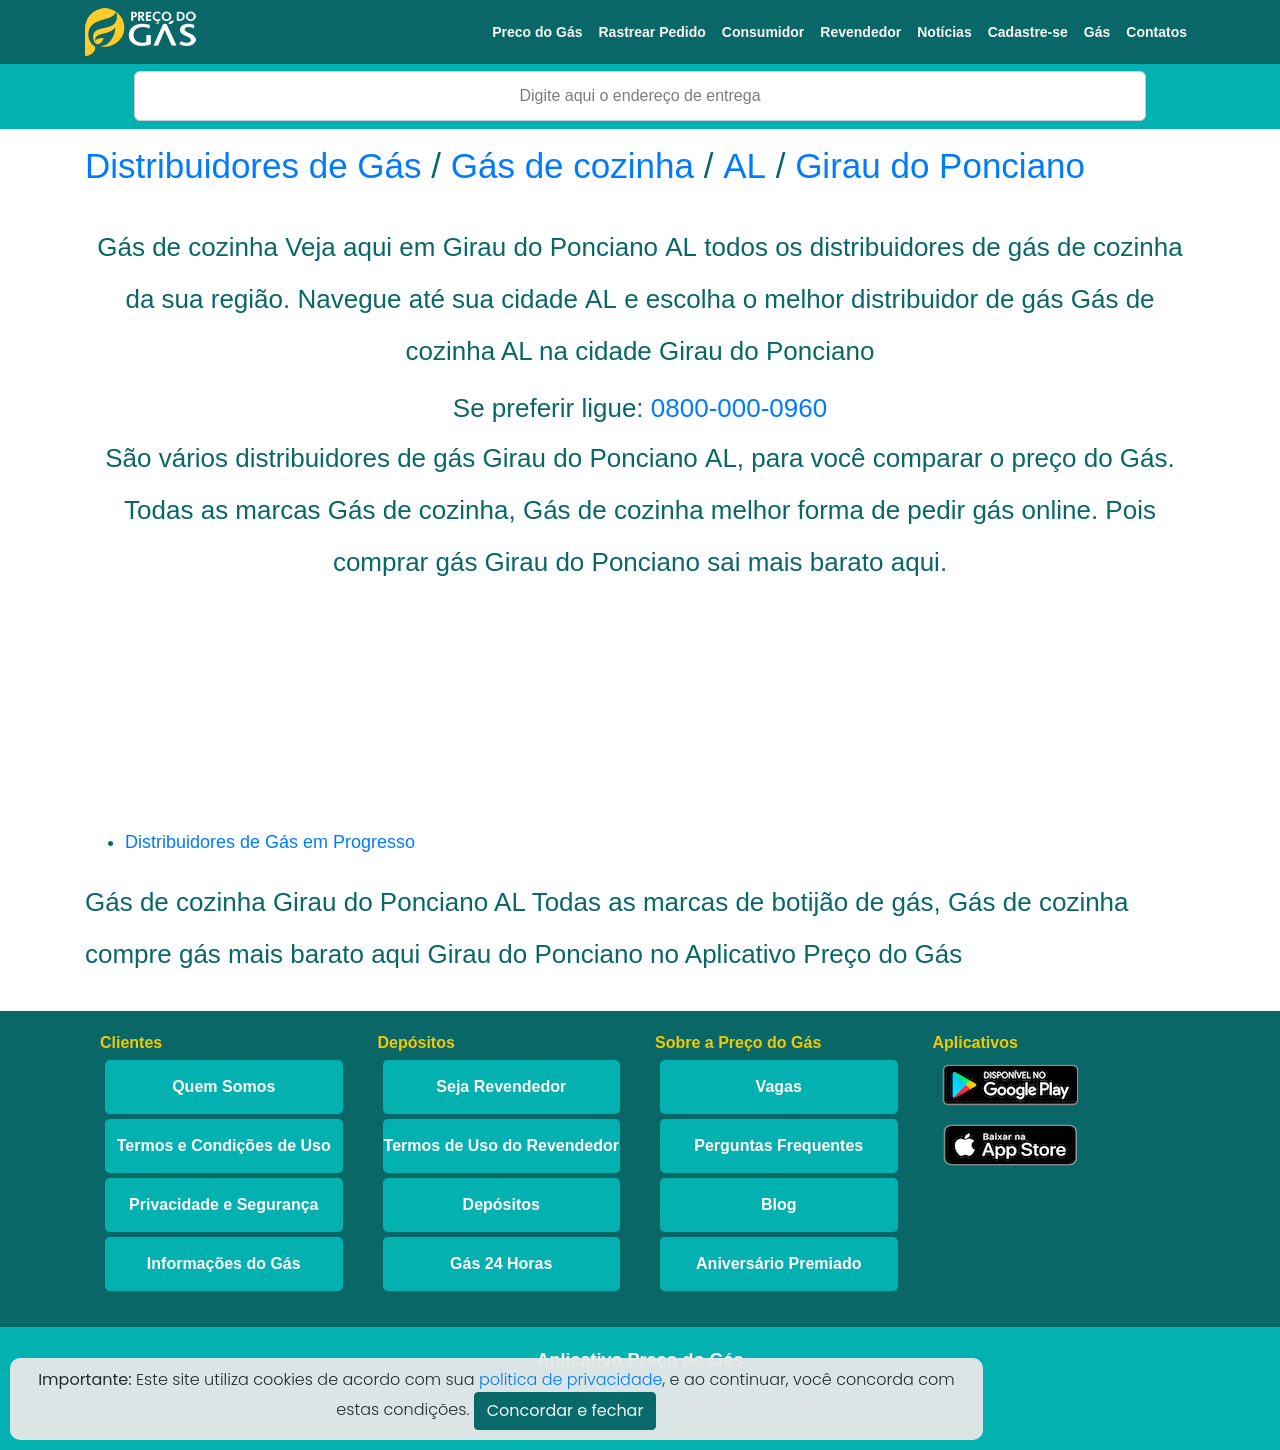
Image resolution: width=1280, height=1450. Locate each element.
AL (744, 165)
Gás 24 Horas (501, 1263)
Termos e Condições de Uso (224, 1145)
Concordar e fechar (565, 1410)
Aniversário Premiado (778, 1263)
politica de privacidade (571, 1379)
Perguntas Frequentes (778, 1145)
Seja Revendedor (501, 1086)
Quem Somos (223, 1086)
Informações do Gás (224, 1263)
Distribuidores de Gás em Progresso (270, 842)
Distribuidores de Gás (258, 165)
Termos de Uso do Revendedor (501, 1145)
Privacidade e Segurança (223, 1204)
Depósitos (501, 1204)
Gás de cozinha (572, 165)
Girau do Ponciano (940, 165)
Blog (779, 1204)
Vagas (779, 1086)
